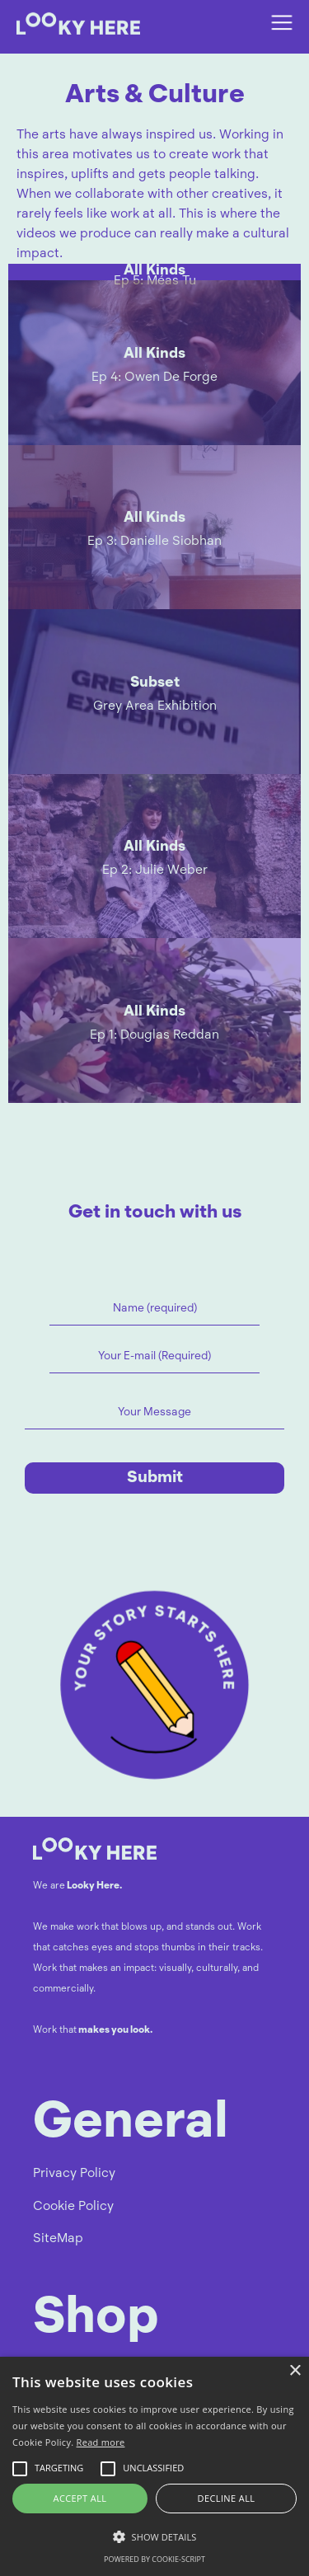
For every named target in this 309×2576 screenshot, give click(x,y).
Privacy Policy (74, 2173)
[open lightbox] (154, 272)
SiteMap (58, 2238)
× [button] (294, 2371)
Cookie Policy (73, 2206)
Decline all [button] (226, 2498)
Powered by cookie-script (154, 2559)
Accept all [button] (80, 2498)
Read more (101, 2442)
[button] (282, 22)
